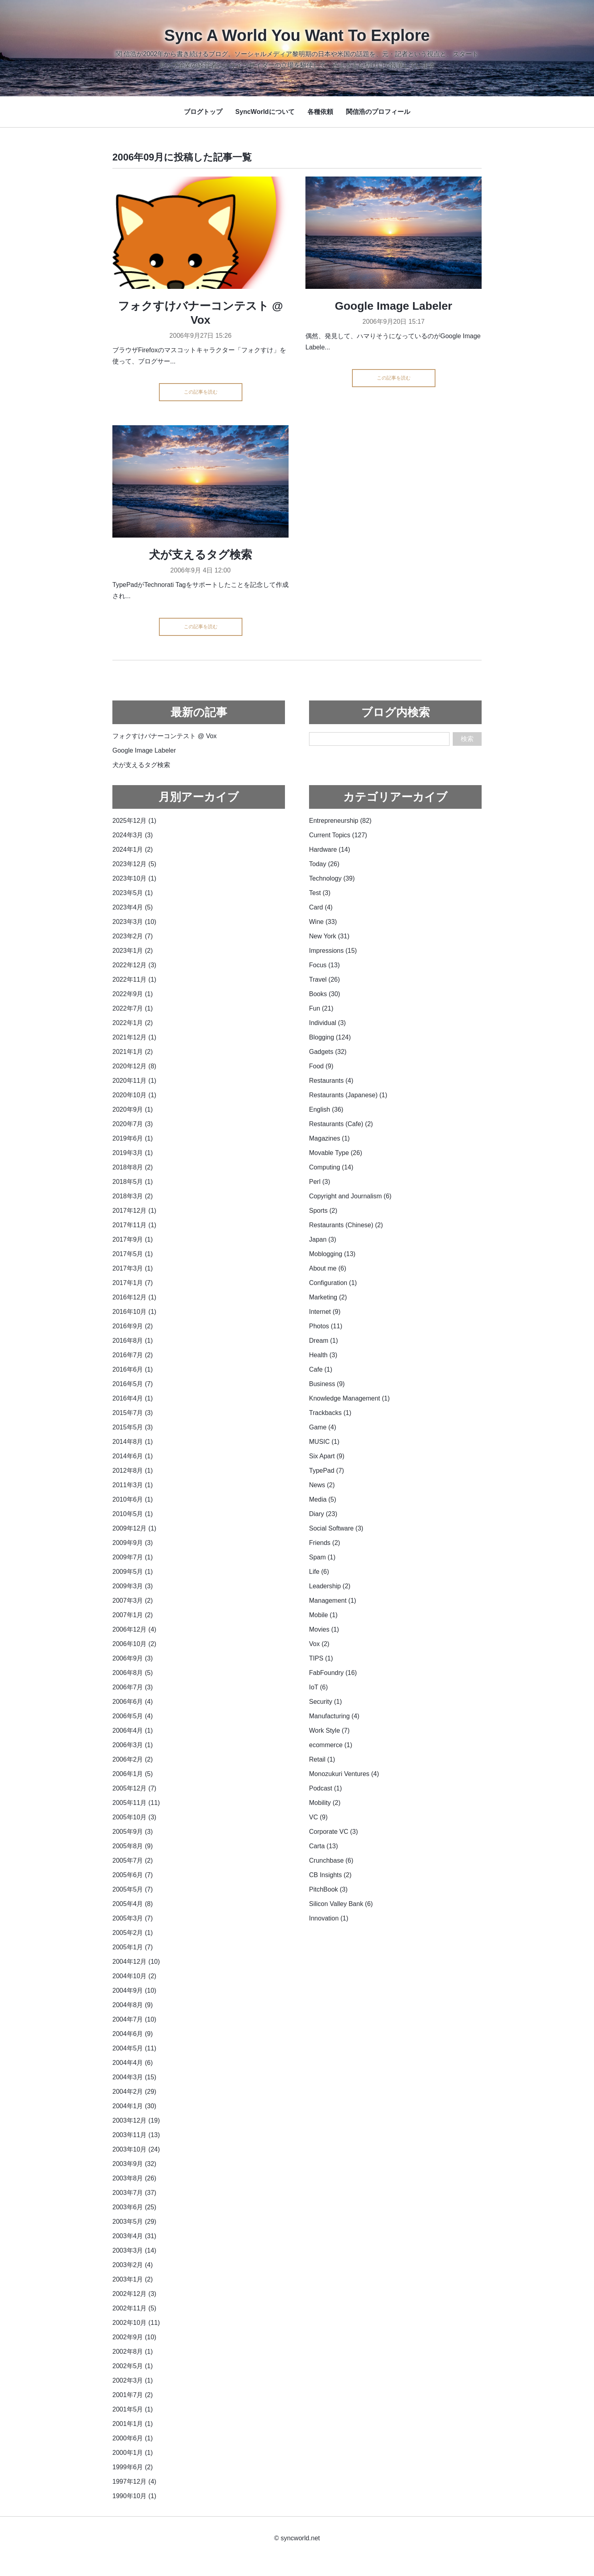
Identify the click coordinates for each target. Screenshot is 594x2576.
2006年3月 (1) (132, 1745)
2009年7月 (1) (132, 1557)
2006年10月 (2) (134, 1643)
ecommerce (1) (330, 1745)
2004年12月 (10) (136, 1961)
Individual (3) (327, 1022)
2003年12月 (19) (136, 2120)
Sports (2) (323, 1210)
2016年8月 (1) (132, 1340)
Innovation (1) (328, 1918)
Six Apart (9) (326, 1456)
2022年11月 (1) (134, 979)
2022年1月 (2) (132, 1022)
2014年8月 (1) (132, 1441)
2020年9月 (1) (132, 1109)
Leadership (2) (329, 1586)
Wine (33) (323, 921)
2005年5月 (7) (132, 1889)
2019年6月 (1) (132, 1138)
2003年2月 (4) (132, 2264)
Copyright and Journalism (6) (350, 1196)
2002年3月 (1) (132, 2380)
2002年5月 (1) (132, 2366)
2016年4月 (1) (132, 1398)
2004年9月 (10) (134, 1990)
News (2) (322, 1485)
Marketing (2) (328, 1297)
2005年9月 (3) (132, 1831)
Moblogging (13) (332, 1253)
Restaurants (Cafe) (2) (341, 1124)
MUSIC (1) (324, 1441)
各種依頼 (320, 111)
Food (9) (321, 1066)
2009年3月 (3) (132, 1586)
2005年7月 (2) (132, 1860)
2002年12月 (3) (134, 2293)
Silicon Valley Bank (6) (341, 1903)
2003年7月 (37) (134, 2192)
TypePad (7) (326, 1470)
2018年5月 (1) (132, 1181)
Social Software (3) (336, 1528)
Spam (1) (322, 1557)
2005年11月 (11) (136, 1802)
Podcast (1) (325, 1788)
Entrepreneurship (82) (340, 820)
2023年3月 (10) (134, 921)
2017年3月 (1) (132, 1268)
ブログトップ (203, 111)
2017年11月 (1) (134, 1225)
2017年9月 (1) (132, 1239)
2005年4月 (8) (132, 1903)
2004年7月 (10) (134, 2019)
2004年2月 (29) (134, 2091)
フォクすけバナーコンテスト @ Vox (164, 736)
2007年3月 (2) (132, 1600)
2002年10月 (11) (136, 2322)
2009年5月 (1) (132, 1571)
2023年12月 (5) (134, 864)
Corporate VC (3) (333, 1831)
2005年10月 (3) (134, 1817)
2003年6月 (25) (134, 2207)
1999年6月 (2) (132, 2467)
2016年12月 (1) (134, 1297)
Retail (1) (322, 1759)
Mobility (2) (324, 1802)
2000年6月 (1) (132, 2438)
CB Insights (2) (330, 1875)
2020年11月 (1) (134, 1080)
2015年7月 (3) (132, 1412)
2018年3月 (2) (132, 1196)
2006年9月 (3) (132, 1658)
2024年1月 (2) (132, 849)
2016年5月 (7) (132, 1383)
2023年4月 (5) (132, 907)
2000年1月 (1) (132, 2452)
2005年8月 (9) (132, 1846)
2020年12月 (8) (134, 1066)
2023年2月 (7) (132, 936)
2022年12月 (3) (134, 965)
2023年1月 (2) (132, 950)
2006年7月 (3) (132, 1687)
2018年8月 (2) (132, 1167)
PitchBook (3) (328, 1889)
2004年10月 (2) (134, 1976)
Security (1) (325, 1701)
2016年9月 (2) (132, 1326)
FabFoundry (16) (333, 1672)
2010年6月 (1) (132, 1499)
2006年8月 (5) (132, 1672)
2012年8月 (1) (132, 1470)
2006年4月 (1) (132, 1730)
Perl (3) (319, 1181)
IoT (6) (318, 1687)
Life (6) (319, 1571)
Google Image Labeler (393, 306)
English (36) (326, 1109)
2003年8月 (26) (134, 2178)
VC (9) (318, 1817)
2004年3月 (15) (134, 2077)
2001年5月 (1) (132, 2409)
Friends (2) (324, 1542)
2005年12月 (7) (134, 1788)
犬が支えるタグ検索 (200, 554)
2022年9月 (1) (132, 994)
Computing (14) (331, 1167)
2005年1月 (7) (132, 1947)
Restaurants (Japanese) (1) (348, 1095)
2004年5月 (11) (134, 2048)
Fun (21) (321, 1008)
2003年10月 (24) (136, 2149)
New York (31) (329, 936)
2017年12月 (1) (134, 1210)
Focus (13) (324, 965)
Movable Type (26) (335, 1152)
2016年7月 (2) (132, 1355)
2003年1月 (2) (132, 2279)
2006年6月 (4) (132, 1701)
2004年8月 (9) (132, 2005)
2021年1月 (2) (132, 1051)
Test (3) (319, 892)
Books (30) (324, 994)
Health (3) (323, 1355)
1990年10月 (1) (134, 2496)
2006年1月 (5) (132, 1773)
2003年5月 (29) (134, 2221)
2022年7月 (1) (132, 1008)
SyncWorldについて (264, 111)
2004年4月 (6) (132, 2062)
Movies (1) (324, 1629)
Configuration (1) (333, 1282)
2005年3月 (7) (132, 1918)
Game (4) (322, 1427)
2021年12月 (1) (134, 1037)
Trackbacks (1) (330, 1412)
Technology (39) (332, 878)
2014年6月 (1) (132, 1456)
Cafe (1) (320, 1369)
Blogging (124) (330, 1037)
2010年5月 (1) (132, 1513)
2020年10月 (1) (134, 1095)
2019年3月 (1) (132, 1152)
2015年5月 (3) (132, 1427)
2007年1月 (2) (132, 1615)
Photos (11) (325, 1326)
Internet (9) (324, 1311)
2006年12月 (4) (134, 1629)
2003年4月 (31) (134, 2236)
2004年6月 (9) (132, 2033)
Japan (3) (322, 1239)
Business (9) (327, 1383)
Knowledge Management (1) (349, 1398)
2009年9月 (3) (132, 1542)
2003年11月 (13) (136, 2134)
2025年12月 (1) (134, 820)
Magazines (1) (329, 1138)
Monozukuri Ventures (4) (344, 1773)
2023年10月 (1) (134, 878)
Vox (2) (319, 1643)
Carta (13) (323, 1846)
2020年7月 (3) (132, 1124)
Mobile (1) (323, 1615)
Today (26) (324, 864)
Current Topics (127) (338, 835)
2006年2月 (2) (132, 1759)
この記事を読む (201, 392)
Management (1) (332, 1600)
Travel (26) (324, 979)
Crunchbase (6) (331, 1860)
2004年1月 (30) (134, 2106)
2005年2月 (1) (132, 1932)
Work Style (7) (329, 1730)
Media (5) (322, 1499)
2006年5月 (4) (132, 1716)
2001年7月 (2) (132, 2394)
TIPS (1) (321, 1658)
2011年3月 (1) (132, 1485)
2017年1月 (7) (132, 1282)
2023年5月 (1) (132, 892)
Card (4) (321, 907)
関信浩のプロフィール (378, 111)
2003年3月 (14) (134, 2250)
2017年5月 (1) (132, 1253)
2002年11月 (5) (134, 2308)
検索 (467, 738)
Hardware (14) (329, 849)
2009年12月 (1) (134, 1528)
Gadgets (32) (327, 1051)
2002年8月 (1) (132, 2351)
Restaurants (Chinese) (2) (346, 1225)
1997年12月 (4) (134, 2481)
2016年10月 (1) (134, 1311)
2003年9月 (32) (134, 2163)
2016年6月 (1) (132, 1369)
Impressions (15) (333, 950)
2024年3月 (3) (132, 835)
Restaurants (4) (331, 1080)
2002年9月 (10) (134, 2337)
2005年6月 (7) (132, 1875)
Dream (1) (323, 1340)
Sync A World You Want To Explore (297, 35)
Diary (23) (323, 1513)
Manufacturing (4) (334, 1716)
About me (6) (327, 1268)
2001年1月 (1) (132, 2423)
